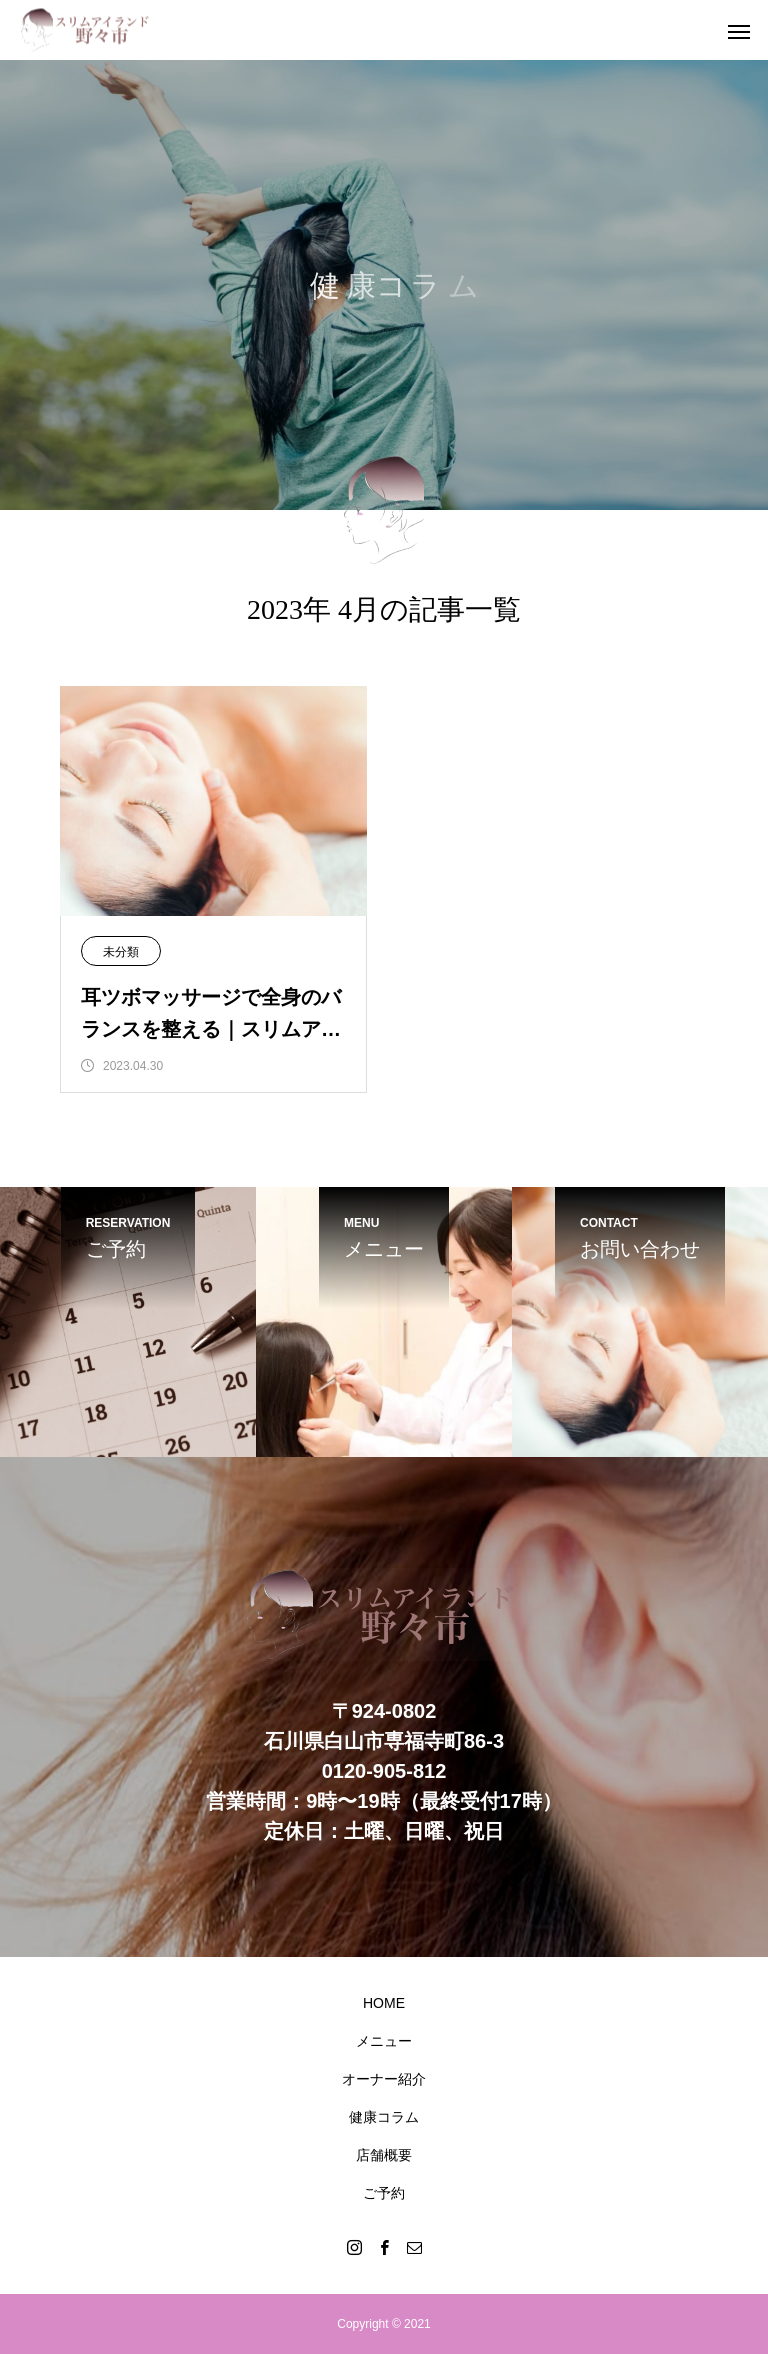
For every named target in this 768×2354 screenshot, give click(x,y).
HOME (384, 2003)
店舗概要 (384, 2155)
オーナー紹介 (384, 2079)
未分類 (121, 952)
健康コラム (384, 2117)
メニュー (384, 2041)
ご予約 (384, 2193)
